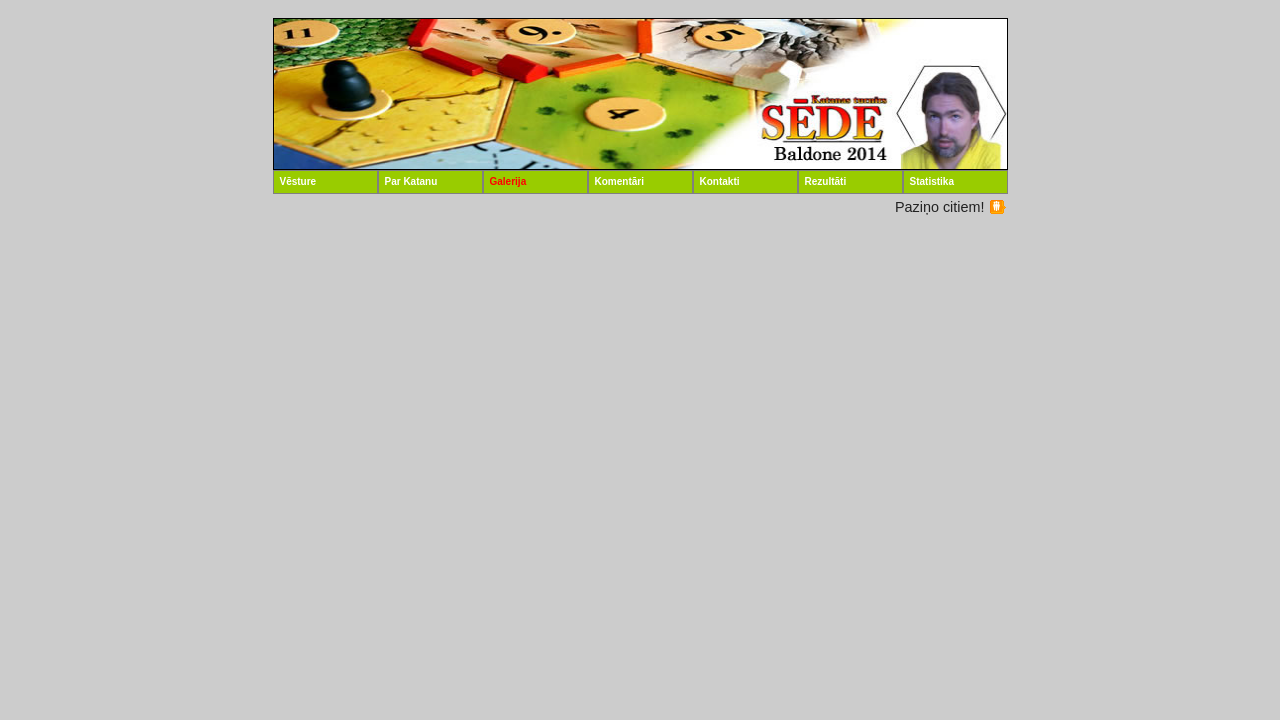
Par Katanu (411, 181)
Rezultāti (826, 181)
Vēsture (298, 181)
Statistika (932, 181)
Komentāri (619, 181)
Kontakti (720, 181)
